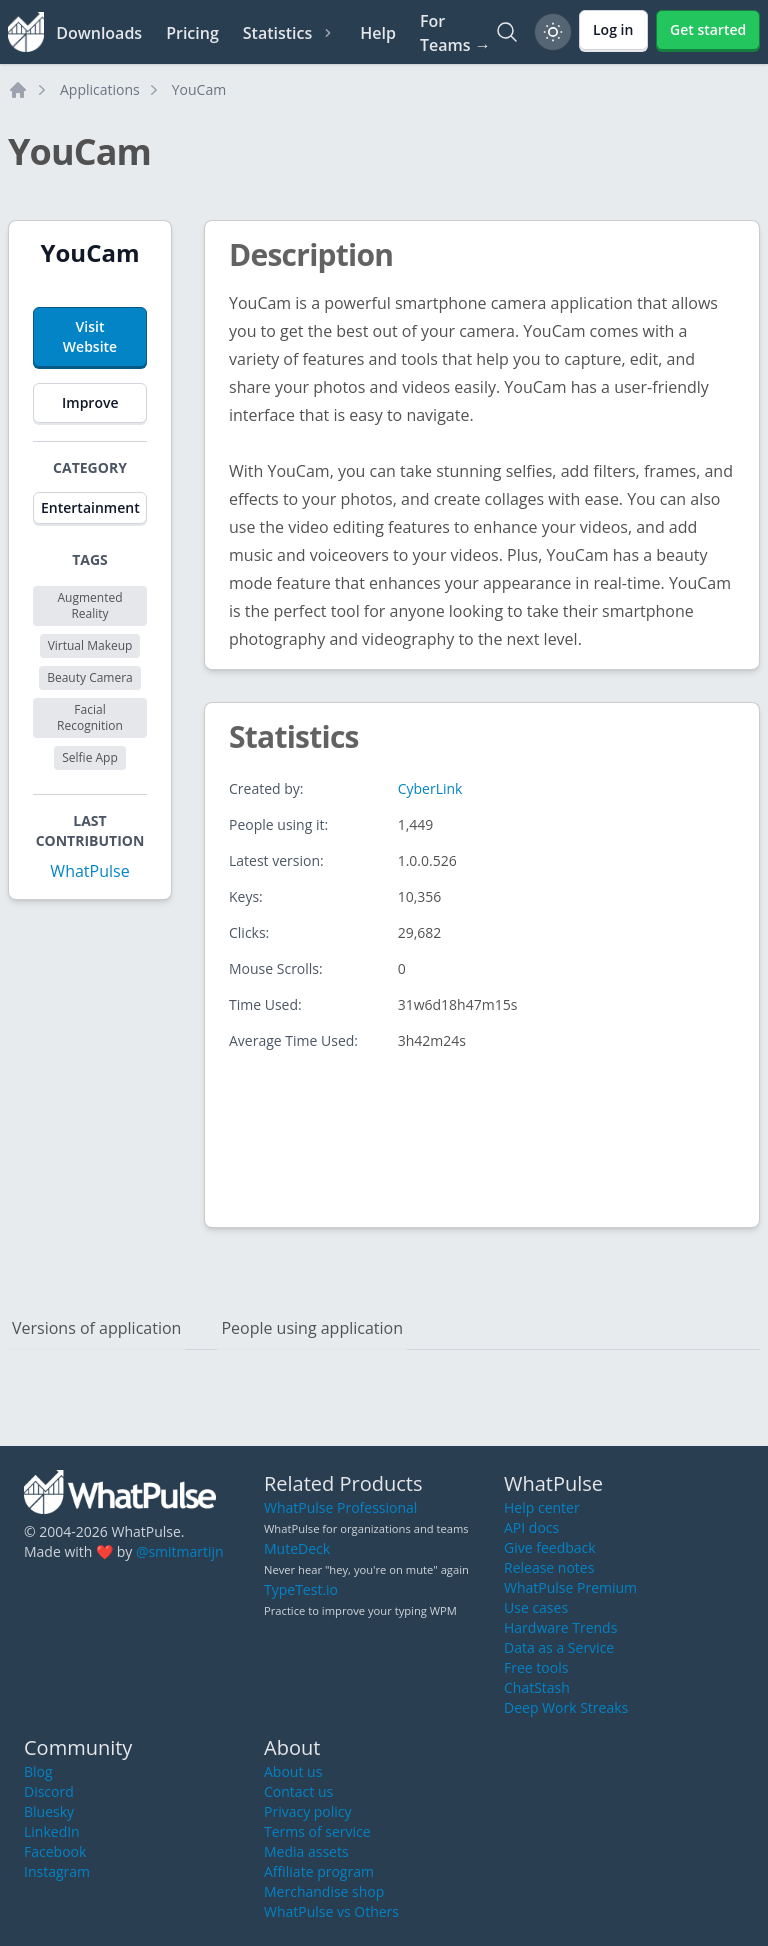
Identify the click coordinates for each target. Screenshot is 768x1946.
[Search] (507, 32)
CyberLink (430, 788)
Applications (100, 89)
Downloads (99, 33)
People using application (312, 1328)
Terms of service (317, 1831)
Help (378, 33)
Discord (49, 1791)
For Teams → (455, 33)
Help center (542, 1507)
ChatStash (537, 1687)
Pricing (192, 33)
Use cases (536, 1607)
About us (293, 1771)
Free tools (536, 1667)
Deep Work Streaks (566, 1707)
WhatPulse (89, 871)
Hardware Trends (560, 1627)
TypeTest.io (301, 1589)
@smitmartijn (180, 1551)
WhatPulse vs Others (331, 1911)
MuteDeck (297, 1548)
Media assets (306, 1851)
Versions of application (96, 1328)
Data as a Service (559, 1647)
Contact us (298, 1791)
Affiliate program (319, 1871)
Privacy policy (308, 1811)
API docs (531, 1527)
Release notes (549, 1567)
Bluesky (49, 1811)
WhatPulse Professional (340, 1507)
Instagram (57, 1871)
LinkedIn (52, 1831)
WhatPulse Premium (570, 1587)
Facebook (55, 1851)
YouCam (199, 89)
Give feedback (550, 1547)
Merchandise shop (324, 1891)
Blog (38, 1771)
